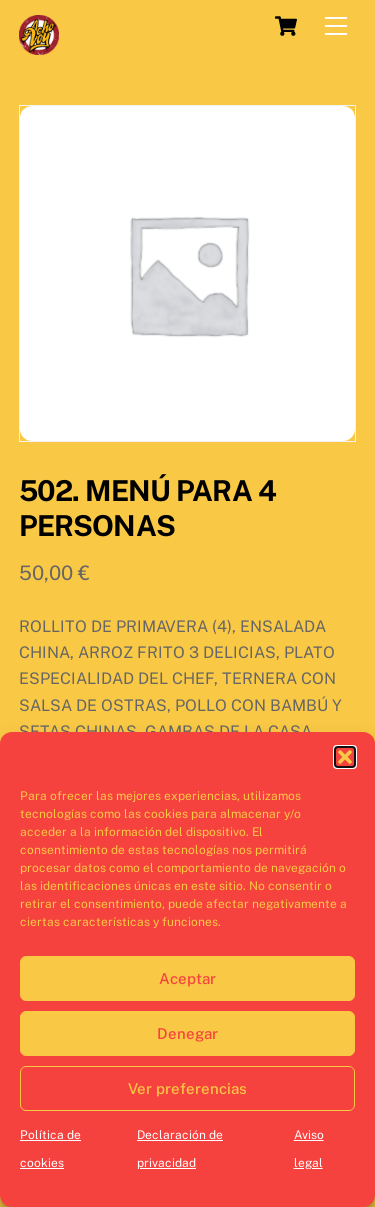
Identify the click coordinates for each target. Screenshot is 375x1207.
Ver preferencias (187, 1088)
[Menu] (336, 26)
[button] (345, 757)
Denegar (187, 1033)
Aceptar (187, 978)
